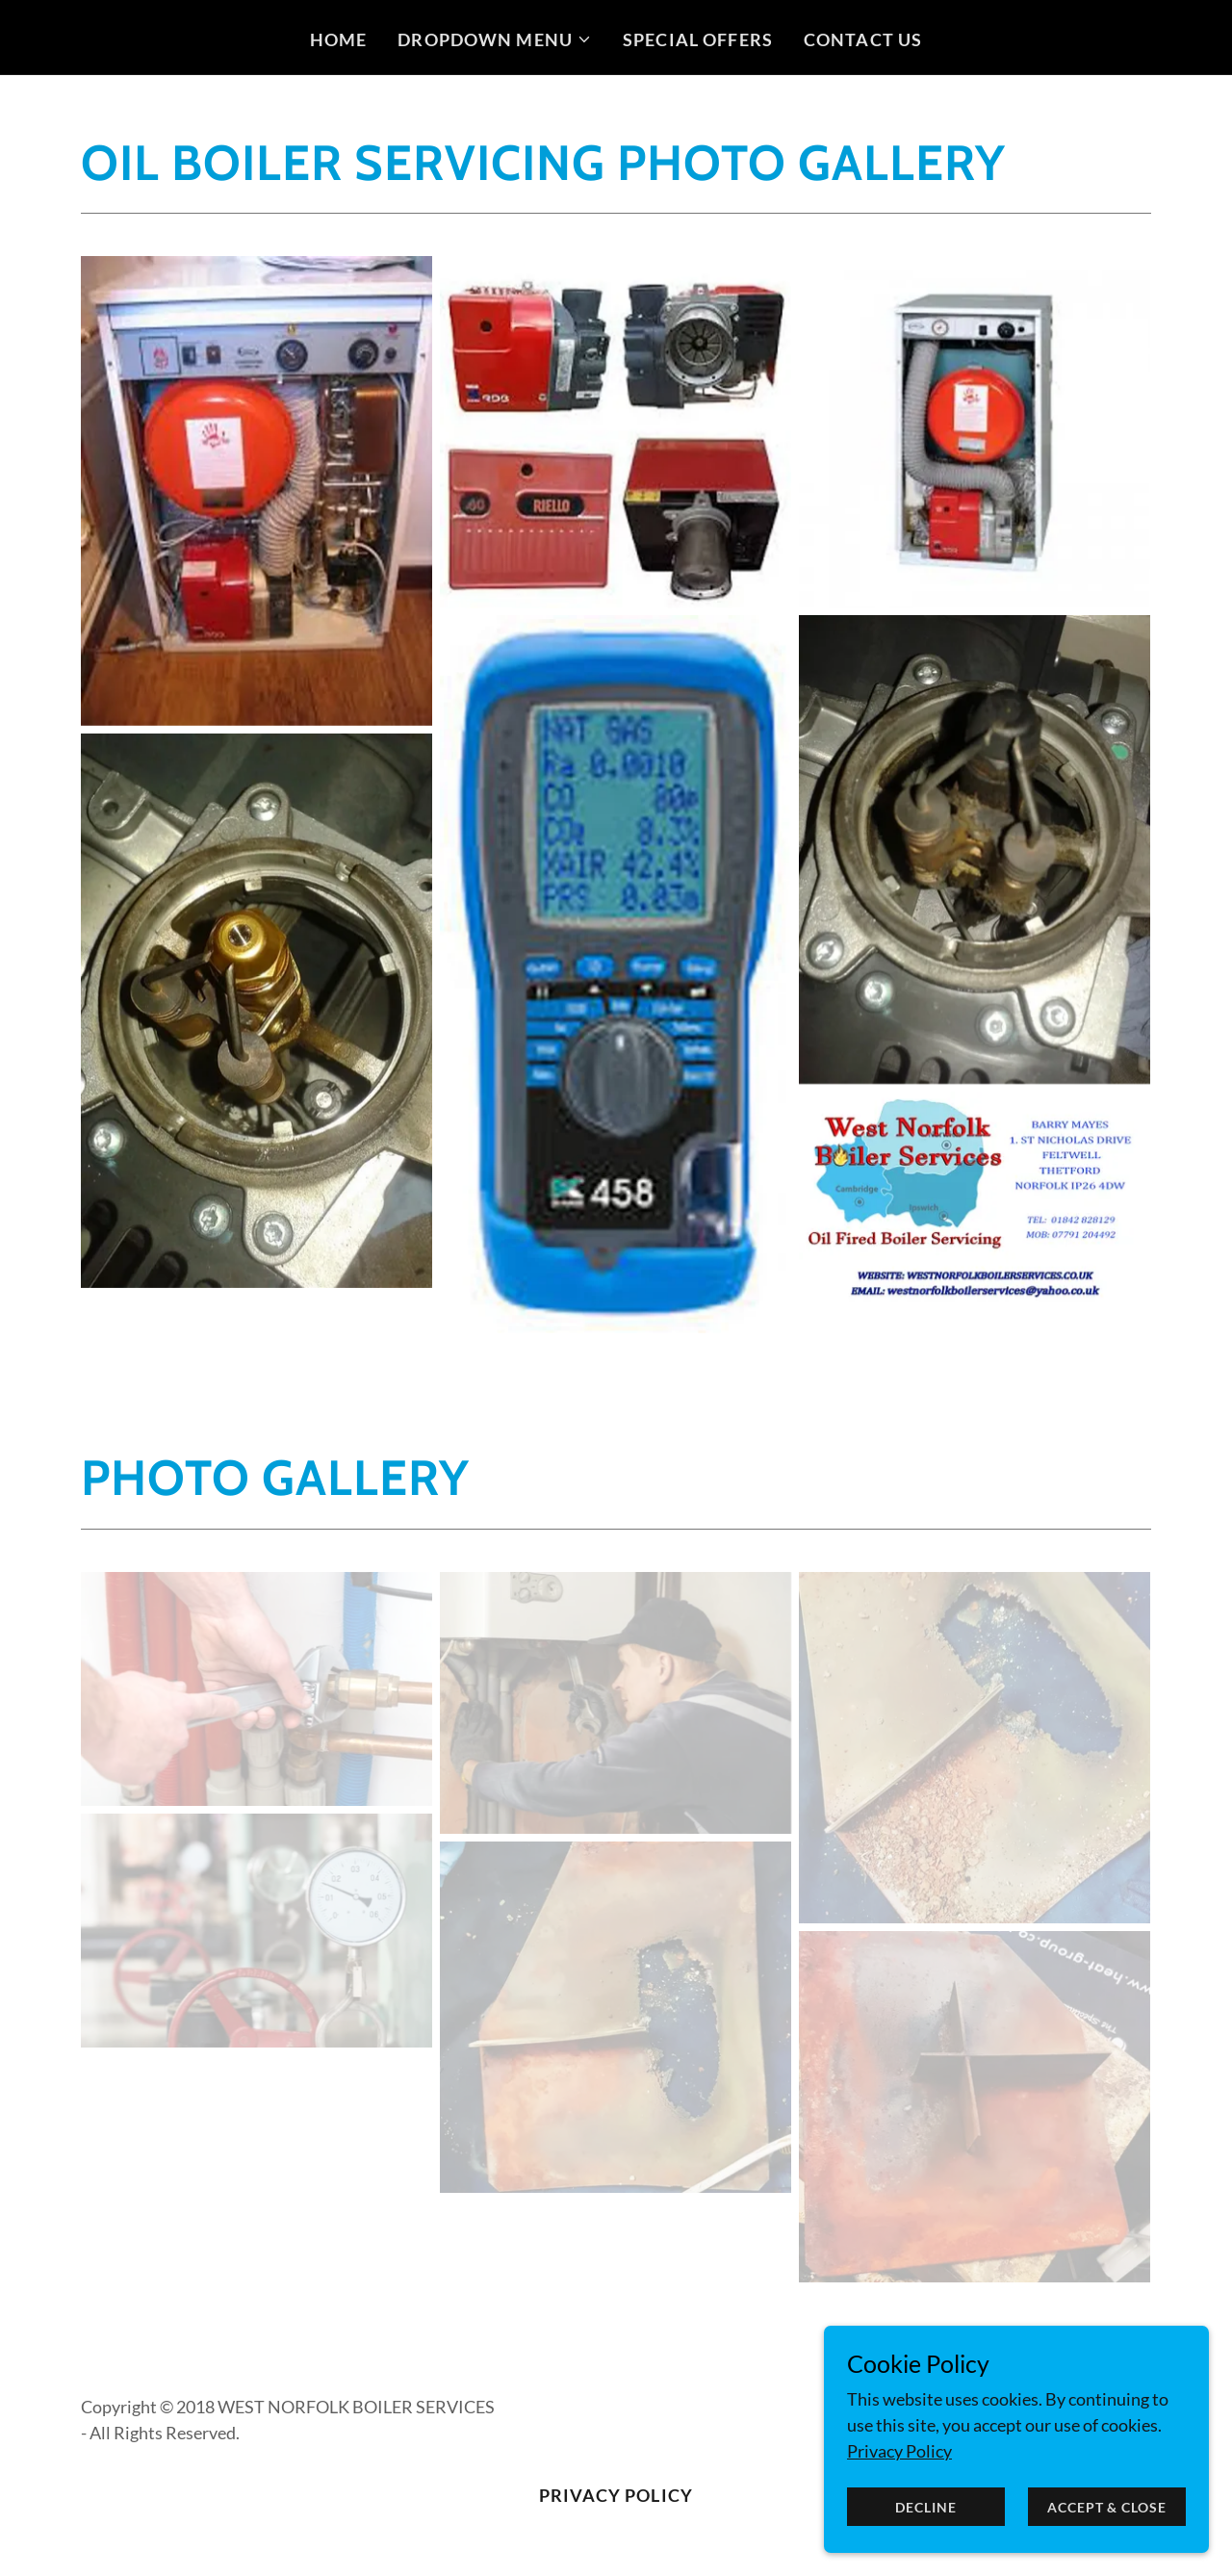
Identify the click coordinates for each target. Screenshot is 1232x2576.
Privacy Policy (899, 2450)
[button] (495, 39)
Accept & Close (1106, 2507)
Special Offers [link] (698, 39)
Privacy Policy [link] (616, 2495)
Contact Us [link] (863, 39)
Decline (925, 2507)
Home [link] (339, 39)
